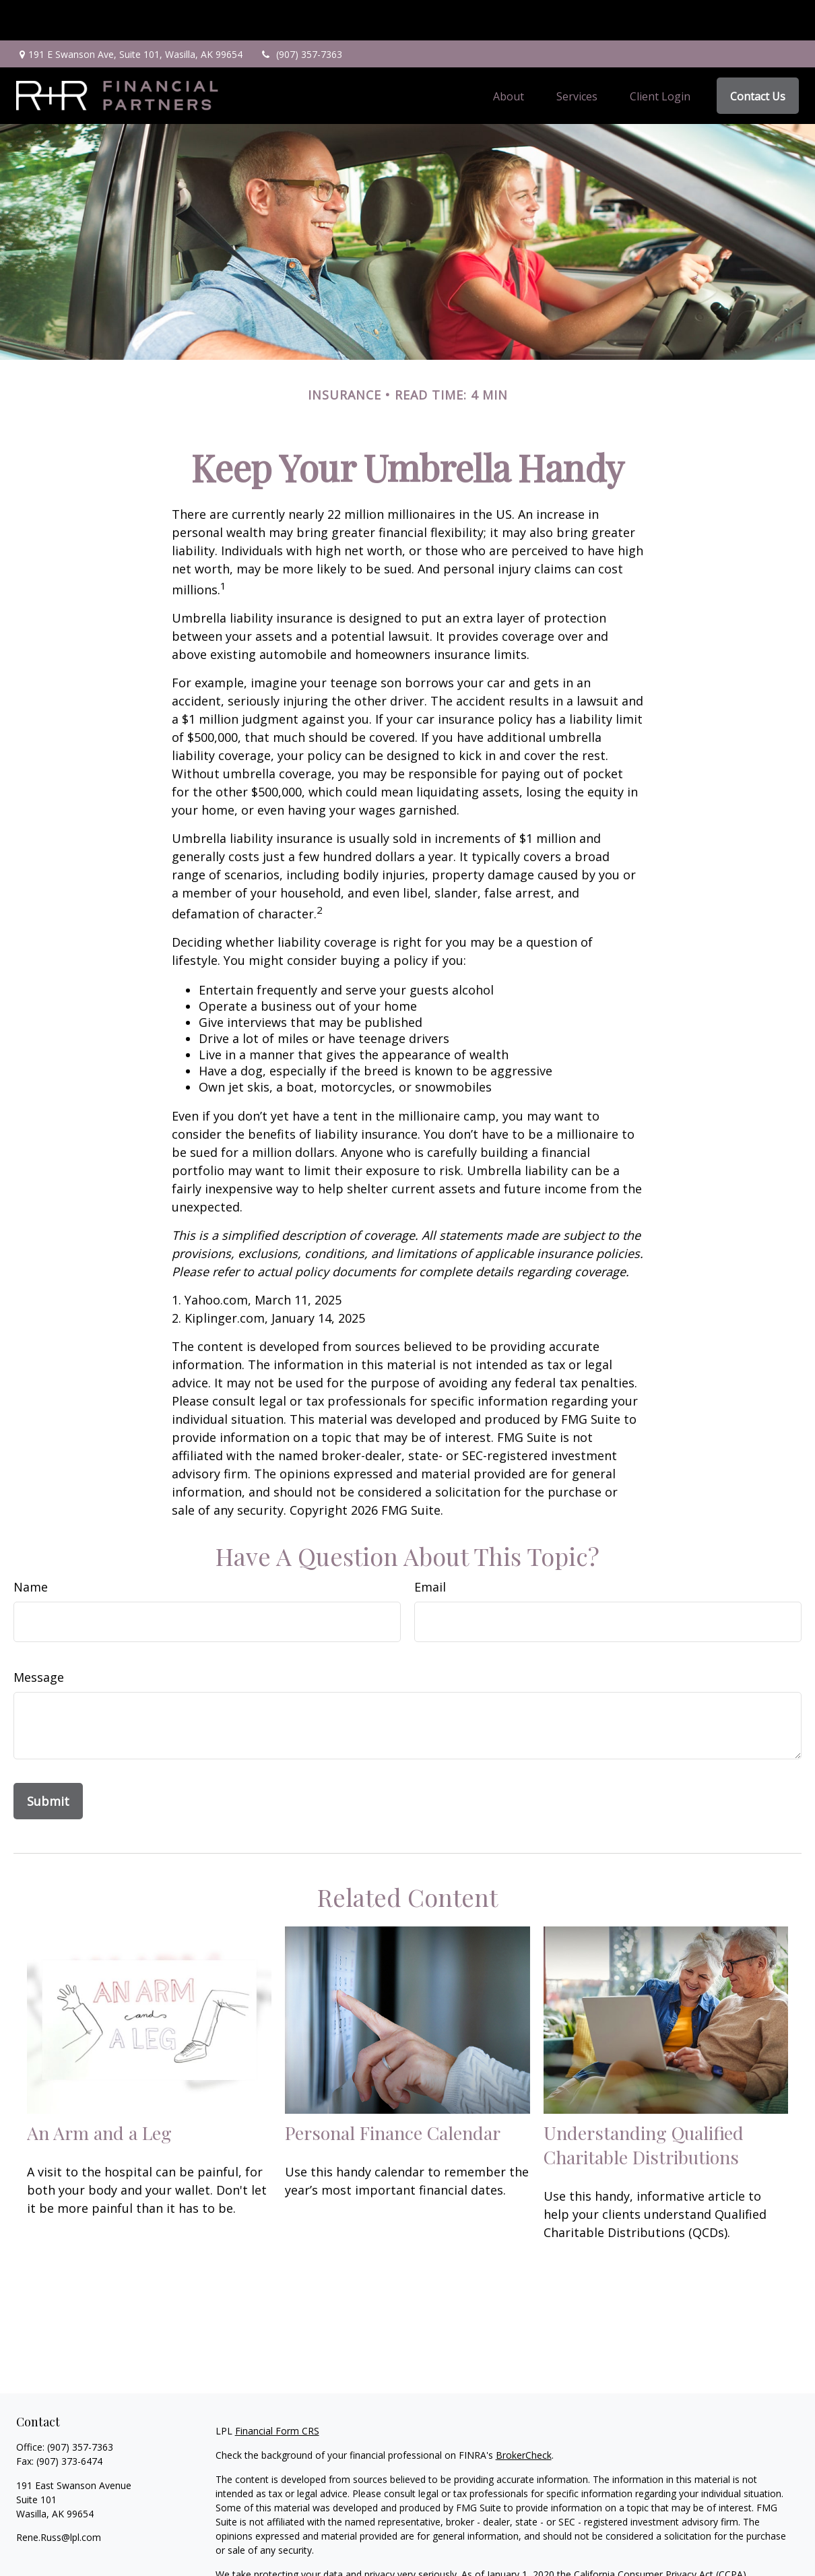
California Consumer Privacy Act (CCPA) (660, 2533)
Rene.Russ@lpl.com (58, 2496)
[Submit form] (48, 1760)
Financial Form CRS (277, 2390)
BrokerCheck (524, 2414)
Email (430, 1546)
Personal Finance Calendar (392, 2092)
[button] (508, 55)
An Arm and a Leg (99, 2092)
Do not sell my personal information (610, 2548)
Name (30, 1546)
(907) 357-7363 (300, 13)
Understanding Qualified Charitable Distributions (644, 2104)
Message (38, 1637)
